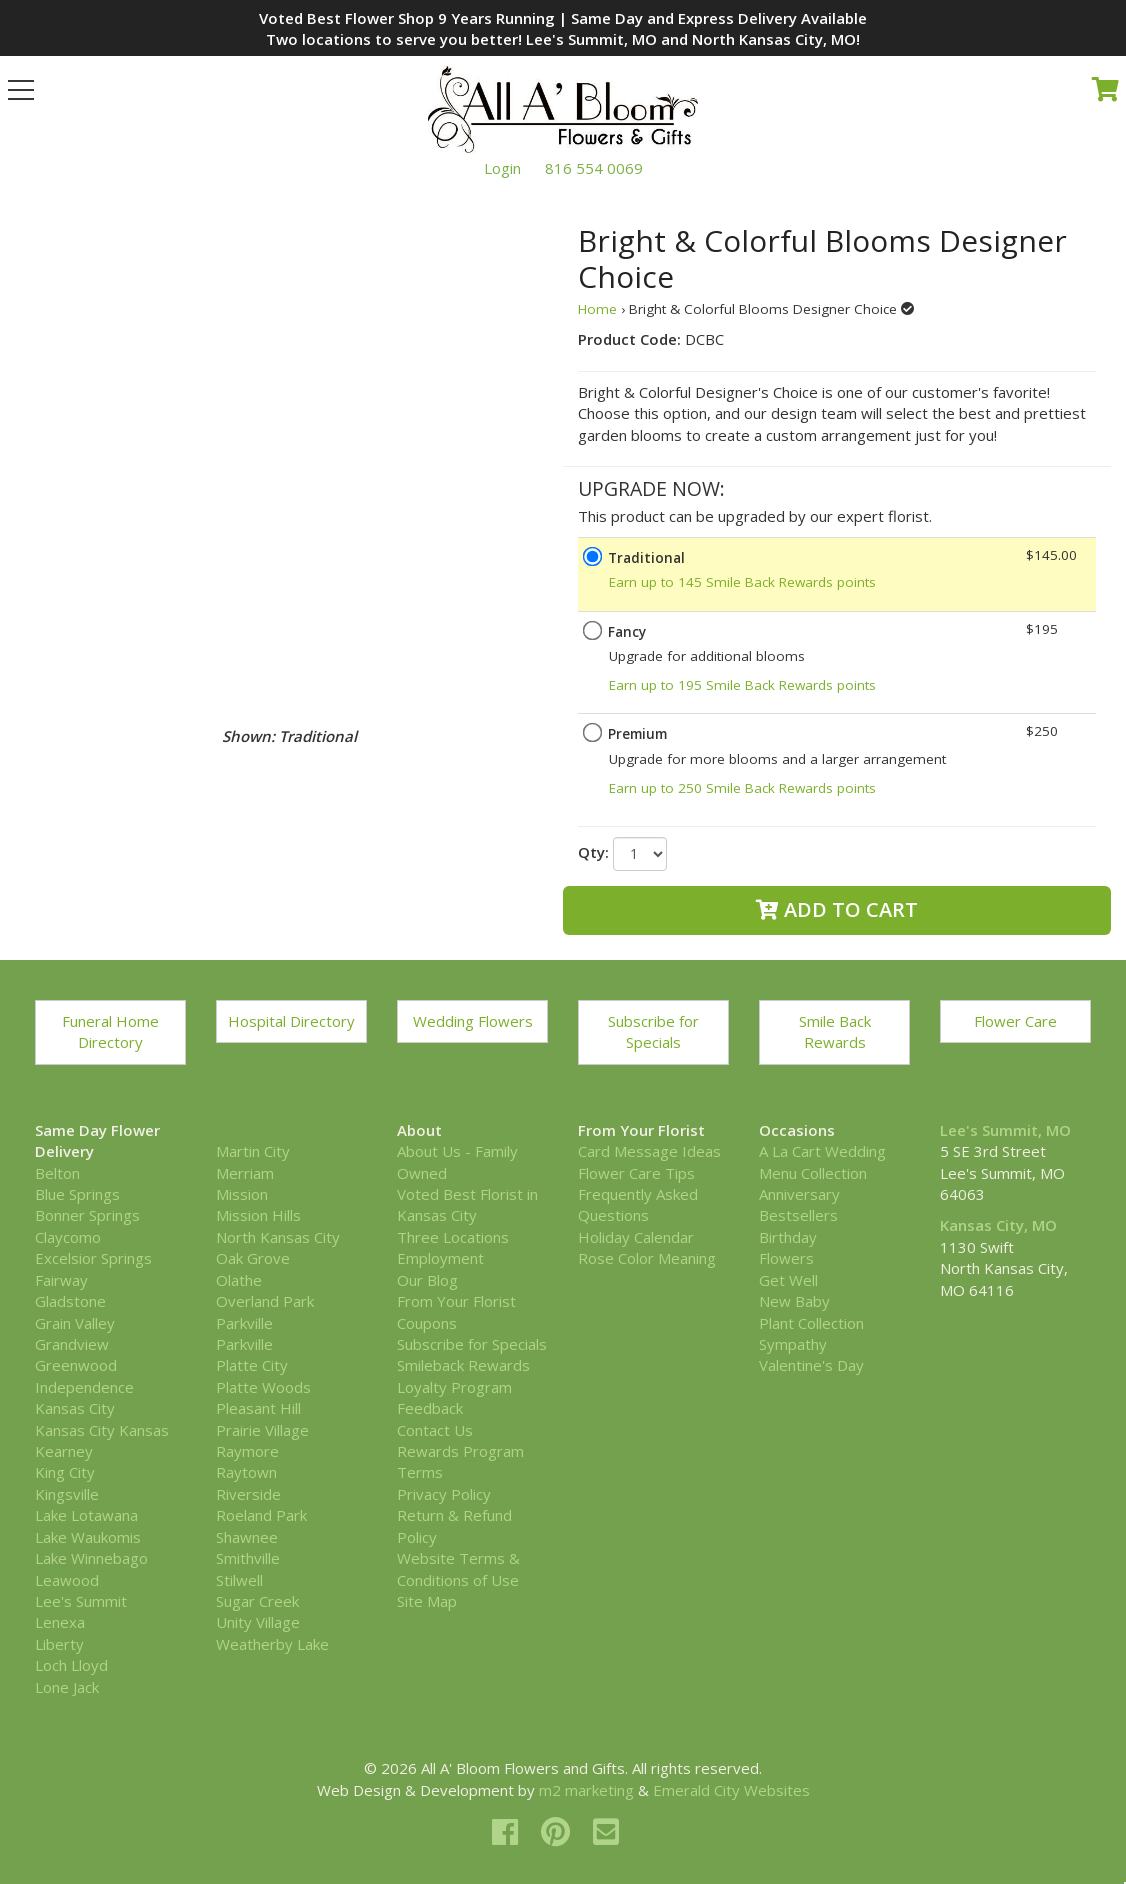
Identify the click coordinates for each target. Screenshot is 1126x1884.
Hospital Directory (291, 1021)
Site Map (427, 1601)
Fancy (627, 632)
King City (65, 1472)
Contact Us (435, 1430)
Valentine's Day (811, 1365)
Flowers (786, 1258)
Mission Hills (258, 1215)
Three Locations (453, 1237)
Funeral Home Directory (110, 1031)
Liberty (59, 1644)
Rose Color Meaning (647, 1258)
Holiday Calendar (636, 1237)
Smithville (248, 1558)
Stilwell (239, 1580)
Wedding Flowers (473, 1021)
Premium (637, 734)
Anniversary (799, 1194)
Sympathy (793, 1344)
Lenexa (60, 1622)
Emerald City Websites (731, 1790)
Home (597, 309)
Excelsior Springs (93, 1258)
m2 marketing (586, 1790)
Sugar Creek (257, 1601)
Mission (242, 1194)
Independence (84, 1387)
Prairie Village (262, 1430)
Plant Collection (811, 1323)
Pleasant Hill (258, 1408)
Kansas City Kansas (102, 1430)
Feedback (430, 1408)
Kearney (64, 1451)
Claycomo (68, 1237)
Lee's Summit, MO (1005, 1130)
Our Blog (427, 1280)
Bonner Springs (87, 1215)
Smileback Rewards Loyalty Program (463, 1375)
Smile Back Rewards (835, 1031)
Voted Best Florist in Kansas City (467, 1204)
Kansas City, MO (998, 1225)
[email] (606, 1831)
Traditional (646, 558)
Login (502, 168)
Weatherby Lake (272, 1644)
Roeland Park (261, 1515)
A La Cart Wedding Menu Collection (822, 1161)
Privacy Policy (444, 1494)
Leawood (67, 1580)
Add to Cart (837, 909)
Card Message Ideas (649, 1151)
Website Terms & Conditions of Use (458, 1568)
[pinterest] (559, 1831)
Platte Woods (263, 1387)
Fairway (61, 1280)
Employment (440, 1258)
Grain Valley (75, 1323)
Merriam (245, 1173)
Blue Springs (77, 1194)
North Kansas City (278, 1237)
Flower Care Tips (636, 1173)
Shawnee (247, 1537)
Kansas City (75, 1408)
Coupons (427, 1323)
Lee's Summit (81, 1601)
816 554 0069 (594, 168)
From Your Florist (456, 1301)
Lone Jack (67, 1687)
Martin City (253, 1151)
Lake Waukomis (88, 1537)
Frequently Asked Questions (638, 1204)
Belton (57, 1173)
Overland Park (265, 1301)
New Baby (794, 1301)
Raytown (246, 1472)
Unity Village (258, 1622)
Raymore (247, 1451)
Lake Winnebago (91, 1558)
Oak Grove (253, 1258)
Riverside (248, 1494)
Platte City (252, 1365)
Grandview (72, 1344)
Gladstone (70, 1301)
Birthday (788, 1237)
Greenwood (76, 1365)
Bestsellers (798, 1215)
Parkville (244, 1323)
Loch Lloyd (71, 1665)
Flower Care (1015, 1021)
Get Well (788, 1280)
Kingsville (67, 1494)
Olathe (239, 1280)
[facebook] (509, 1831)
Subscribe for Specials (653, 1031)
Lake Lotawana (86, 1515)
